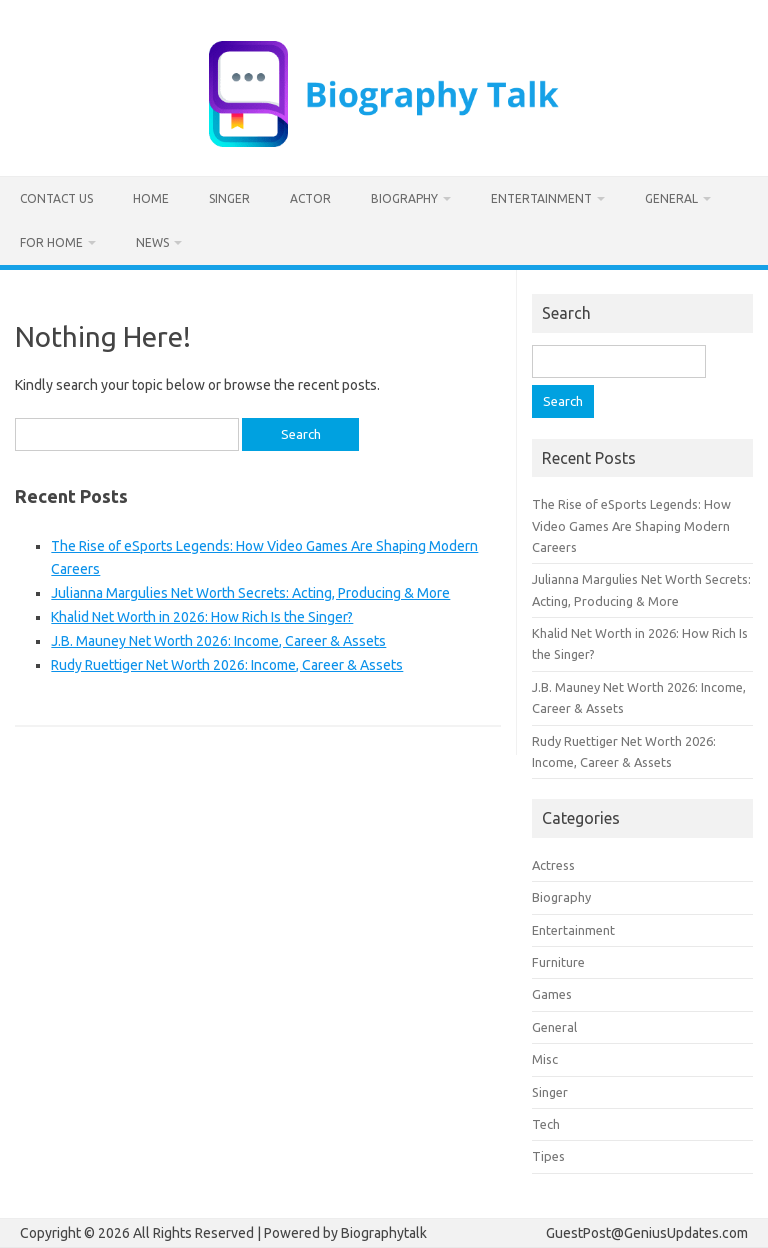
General (671, 198)
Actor (310, 198)
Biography (404, 198)
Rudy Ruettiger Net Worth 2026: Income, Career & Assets (227, 665)
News (152, 242)
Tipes (548, 1156)
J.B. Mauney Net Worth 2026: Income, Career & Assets (218, 641)
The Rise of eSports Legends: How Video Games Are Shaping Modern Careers (631, 525)
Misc (545, 1059)
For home (51, 242)
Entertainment (541, 198)
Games (552, 994)
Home (151, 198)
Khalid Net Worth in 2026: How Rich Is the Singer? (202, 617)
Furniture (558, 962)
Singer (229, 198)
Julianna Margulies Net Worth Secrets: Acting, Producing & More (250, 593)
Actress (553, 865)
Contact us (56, 198)
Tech (546, 1124)
